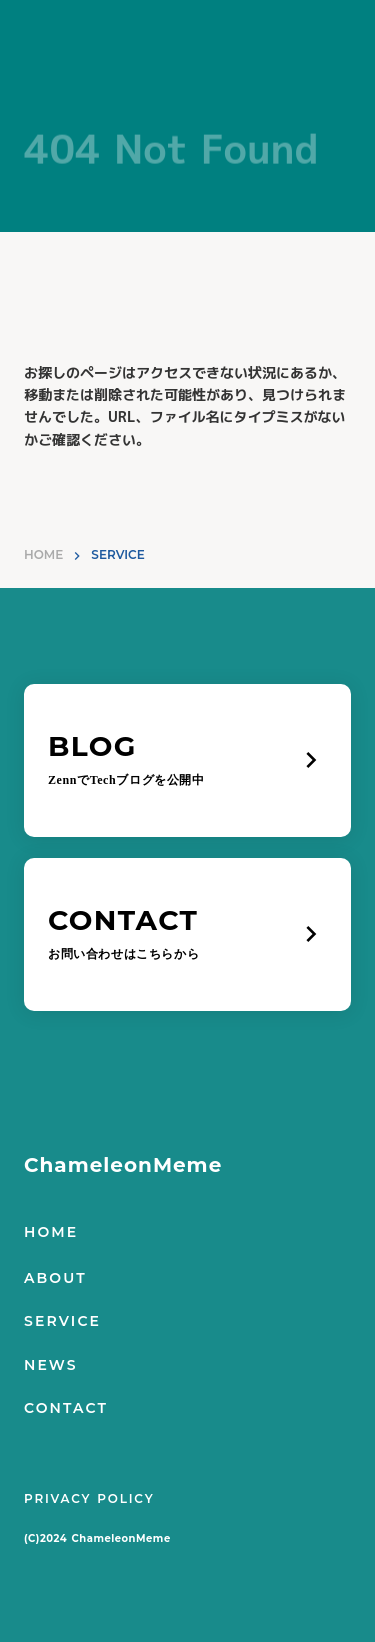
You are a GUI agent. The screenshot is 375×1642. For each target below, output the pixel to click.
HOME (43, 554)
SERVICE (62, 1321)
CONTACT (66, 1408)
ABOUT (55, 1278)
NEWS (51, 1365)
